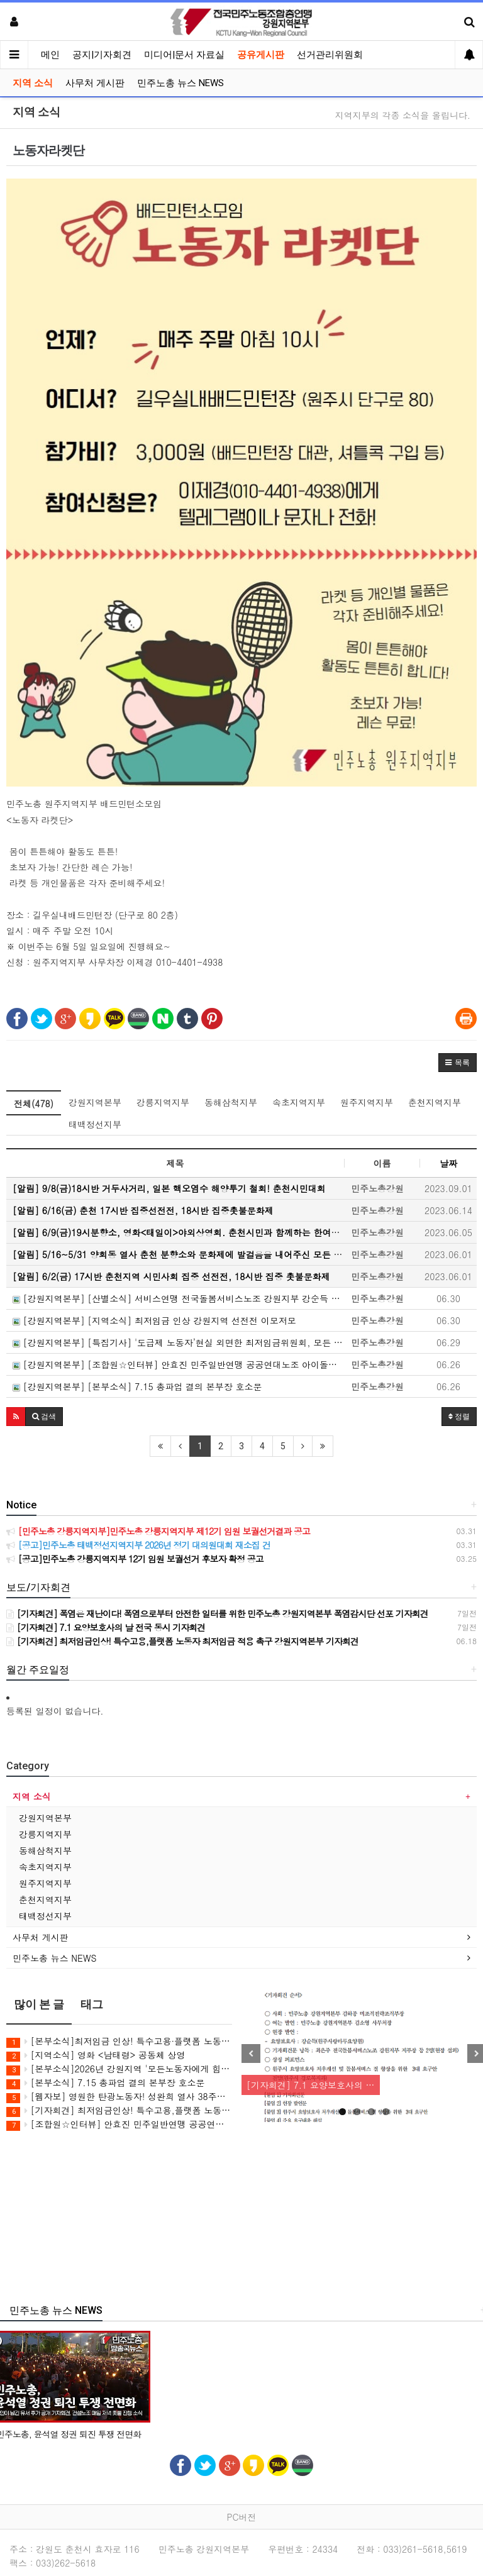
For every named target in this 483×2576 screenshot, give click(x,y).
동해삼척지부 (230, 1102)
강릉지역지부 (162, 1102)
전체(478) (33, 1103)
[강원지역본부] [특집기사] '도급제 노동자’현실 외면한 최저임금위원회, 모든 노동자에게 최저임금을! (179, 1342)
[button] (457, 1062)
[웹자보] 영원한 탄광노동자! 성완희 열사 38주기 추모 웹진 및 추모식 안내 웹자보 (119, 2096)
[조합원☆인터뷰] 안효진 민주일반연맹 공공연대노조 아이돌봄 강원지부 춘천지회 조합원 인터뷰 (119, 2124)
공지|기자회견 (101, 54)
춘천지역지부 (434, 1102)
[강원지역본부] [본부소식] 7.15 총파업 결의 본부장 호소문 (137, 1386)
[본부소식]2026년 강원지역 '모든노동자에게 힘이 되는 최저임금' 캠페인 (119, 2069)
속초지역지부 (298, 1102)
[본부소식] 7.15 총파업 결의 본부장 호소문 (105, 2082)
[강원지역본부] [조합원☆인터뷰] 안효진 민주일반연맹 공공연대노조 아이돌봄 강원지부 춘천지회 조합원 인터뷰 (179, 1364)
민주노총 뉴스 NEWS (180, 83)
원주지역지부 (366, 1102)
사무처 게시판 (95, 83)
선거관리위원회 (330, 54)
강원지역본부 (95, 1102)
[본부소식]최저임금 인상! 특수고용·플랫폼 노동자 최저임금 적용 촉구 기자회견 (119, 2041)
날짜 (448, 1163)
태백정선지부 (95, 1124)
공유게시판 (260, 54)
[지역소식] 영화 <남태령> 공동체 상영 (96, 2055)
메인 (50, 54)
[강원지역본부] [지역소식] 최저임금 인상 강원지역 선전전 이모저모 (154, 1320)
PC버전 (241, 2517)
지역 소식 (33, 83)
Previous (251, 2053)
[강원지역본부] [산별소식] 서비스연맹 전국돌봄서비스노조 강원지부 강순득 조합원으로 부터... (179, 1298)
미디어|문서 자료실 (184, 54)
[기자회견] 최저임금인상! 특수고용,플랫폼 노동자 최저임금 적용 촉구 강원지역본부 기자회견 (119, 2110)
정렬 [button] (459, 1416)
